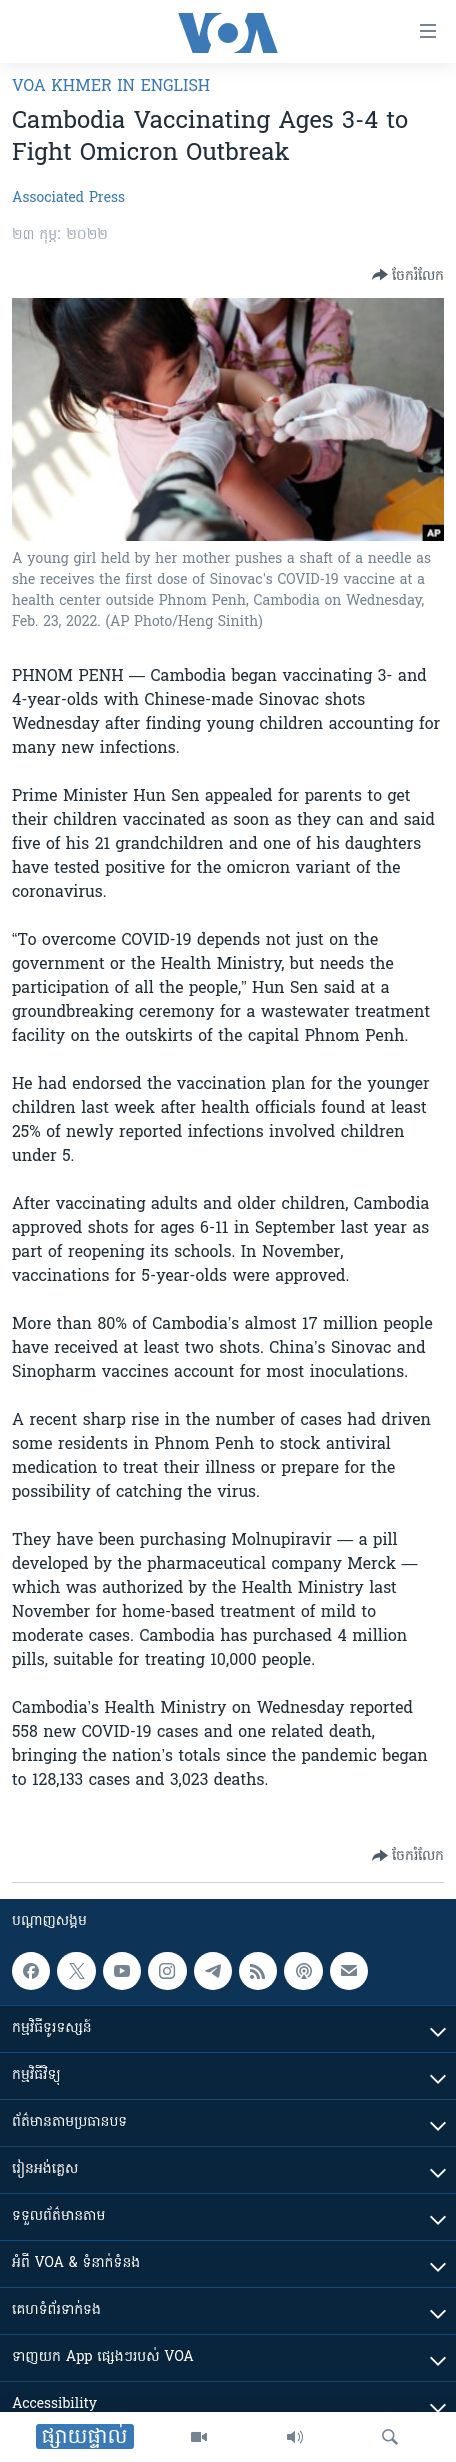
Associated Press (68, 198)
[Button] (408, 275)
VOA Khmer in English (111, 87)
